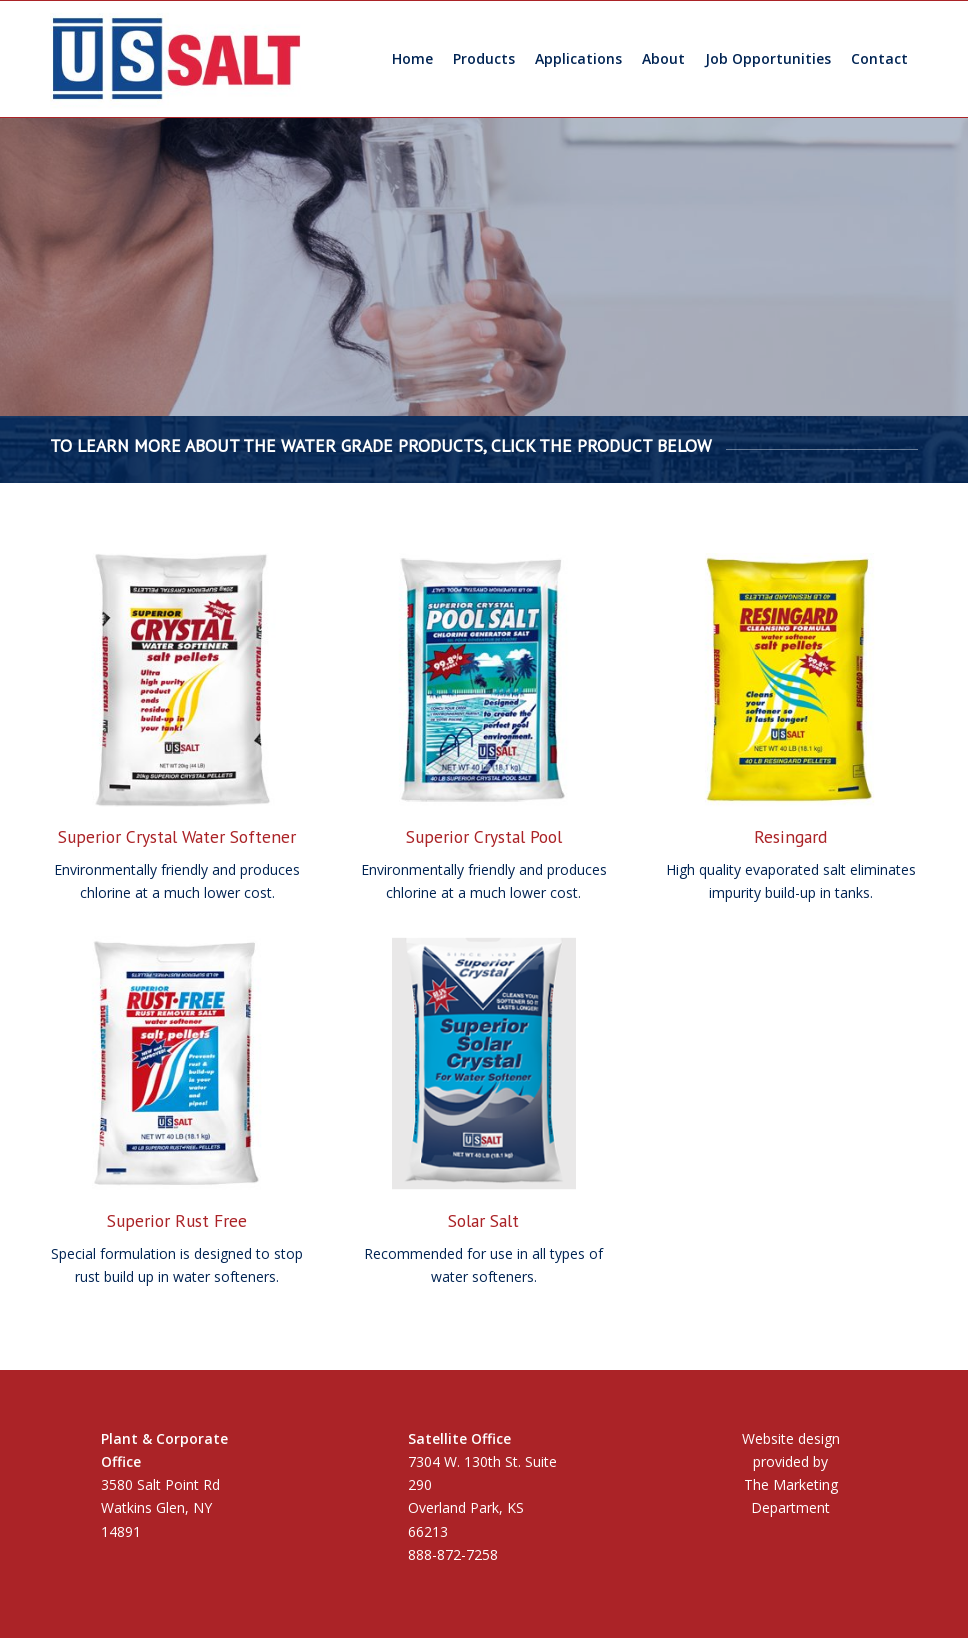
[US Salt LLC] (176, 59)
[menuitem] (412, 59)
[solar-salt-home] (484, 1063)
